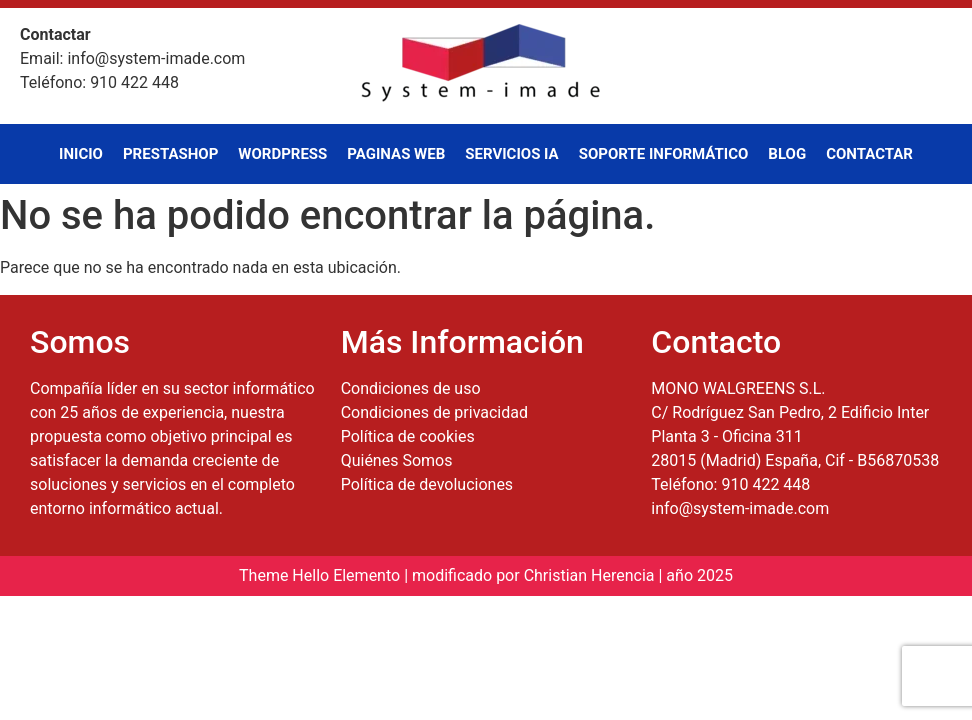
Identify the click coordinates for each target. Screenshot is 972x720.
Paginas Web (396, 154)
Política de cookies (408, 436)
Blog (787, 154)
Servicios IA (511, 154)
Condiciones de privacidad (434, 412)
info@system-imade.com (740, 508)
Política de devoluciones (427, 484)
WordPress (282, 154)
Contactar (869, 154)
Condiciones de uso (411, 388)
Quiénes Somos (397, 460)
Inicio (81, 154)
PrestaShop (170, 154)
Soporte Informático (664, 154)
